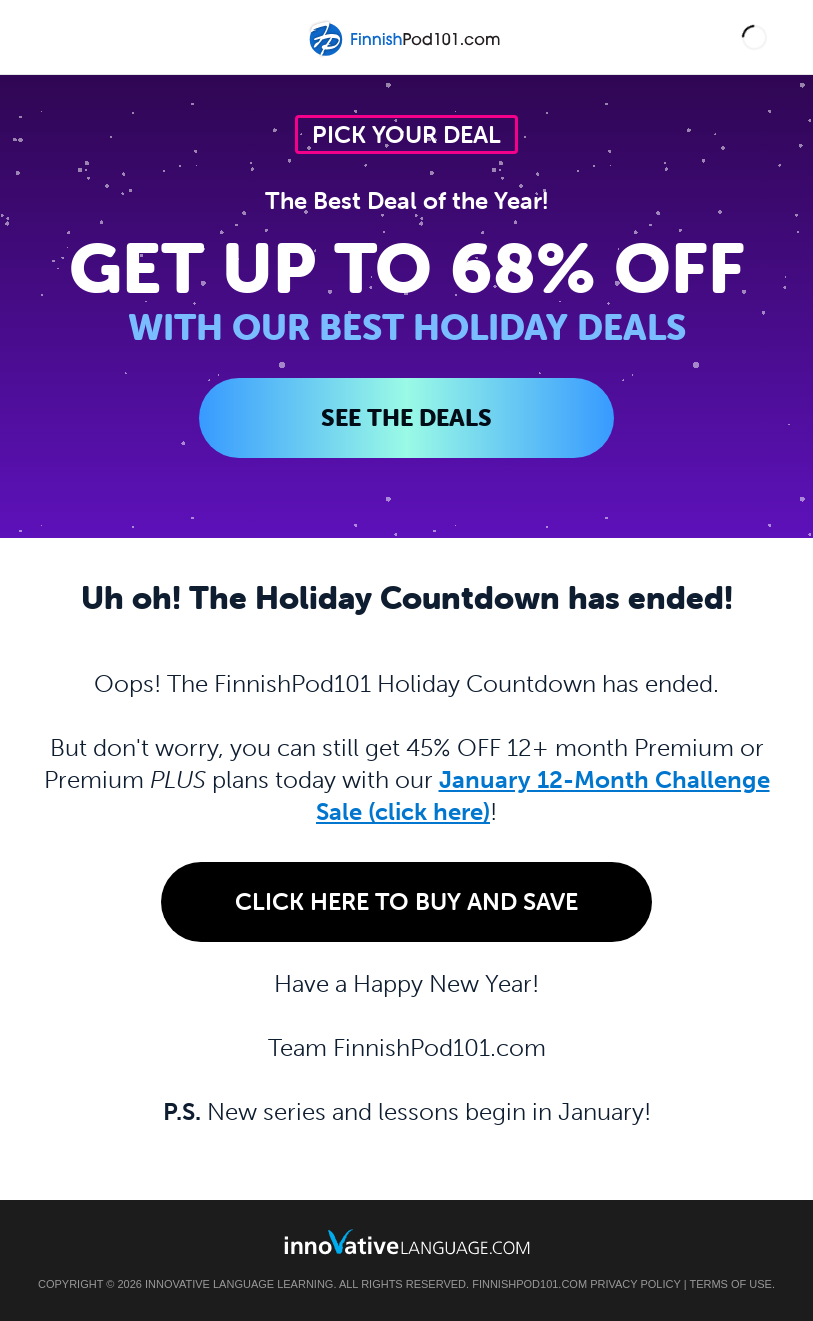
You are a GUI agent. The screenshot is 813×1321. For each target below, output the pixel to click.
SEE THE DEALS (406, 417)
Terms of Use (730, 1284)
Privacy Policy (635, 1284)
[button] (754, 37)
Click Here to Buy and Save (406, 901)
